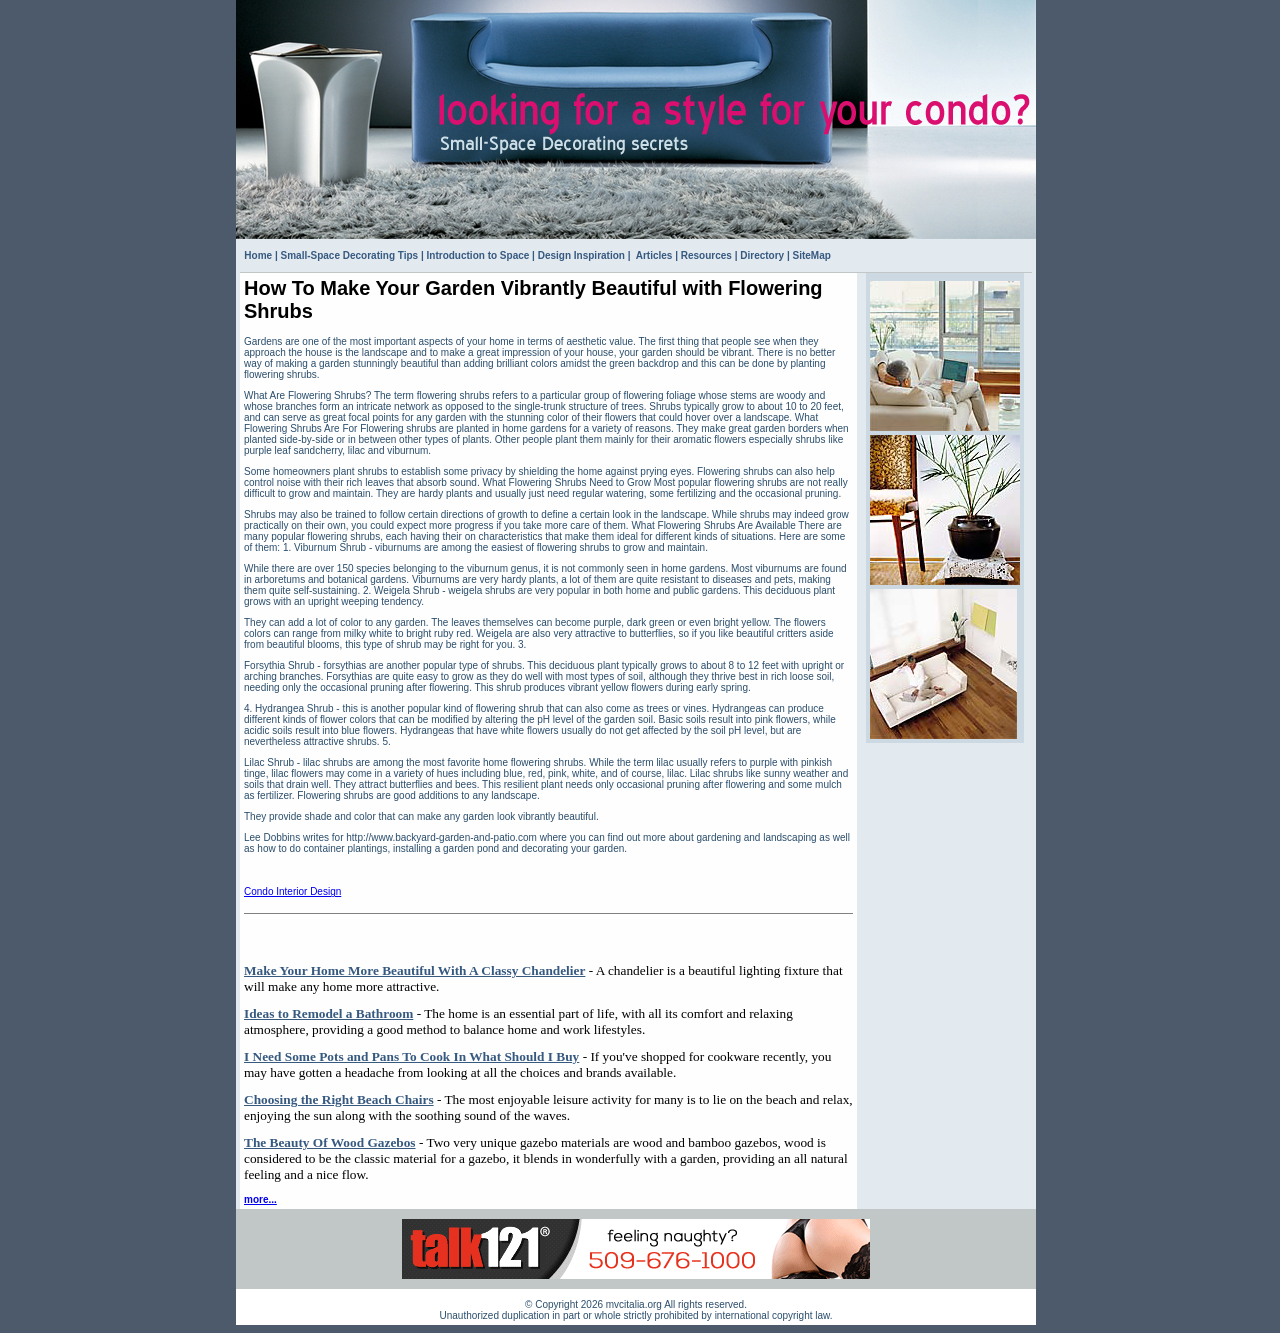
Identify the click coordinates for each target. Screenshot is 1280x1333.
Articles (652, 255)
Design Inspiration (581, 255)
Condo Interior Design (292, 891)
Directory (762, 255)
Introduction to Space (478, 255)
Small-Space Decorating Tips (350, 255)
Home (258, 255)
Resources (706, 255)
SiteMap (812, 255)
